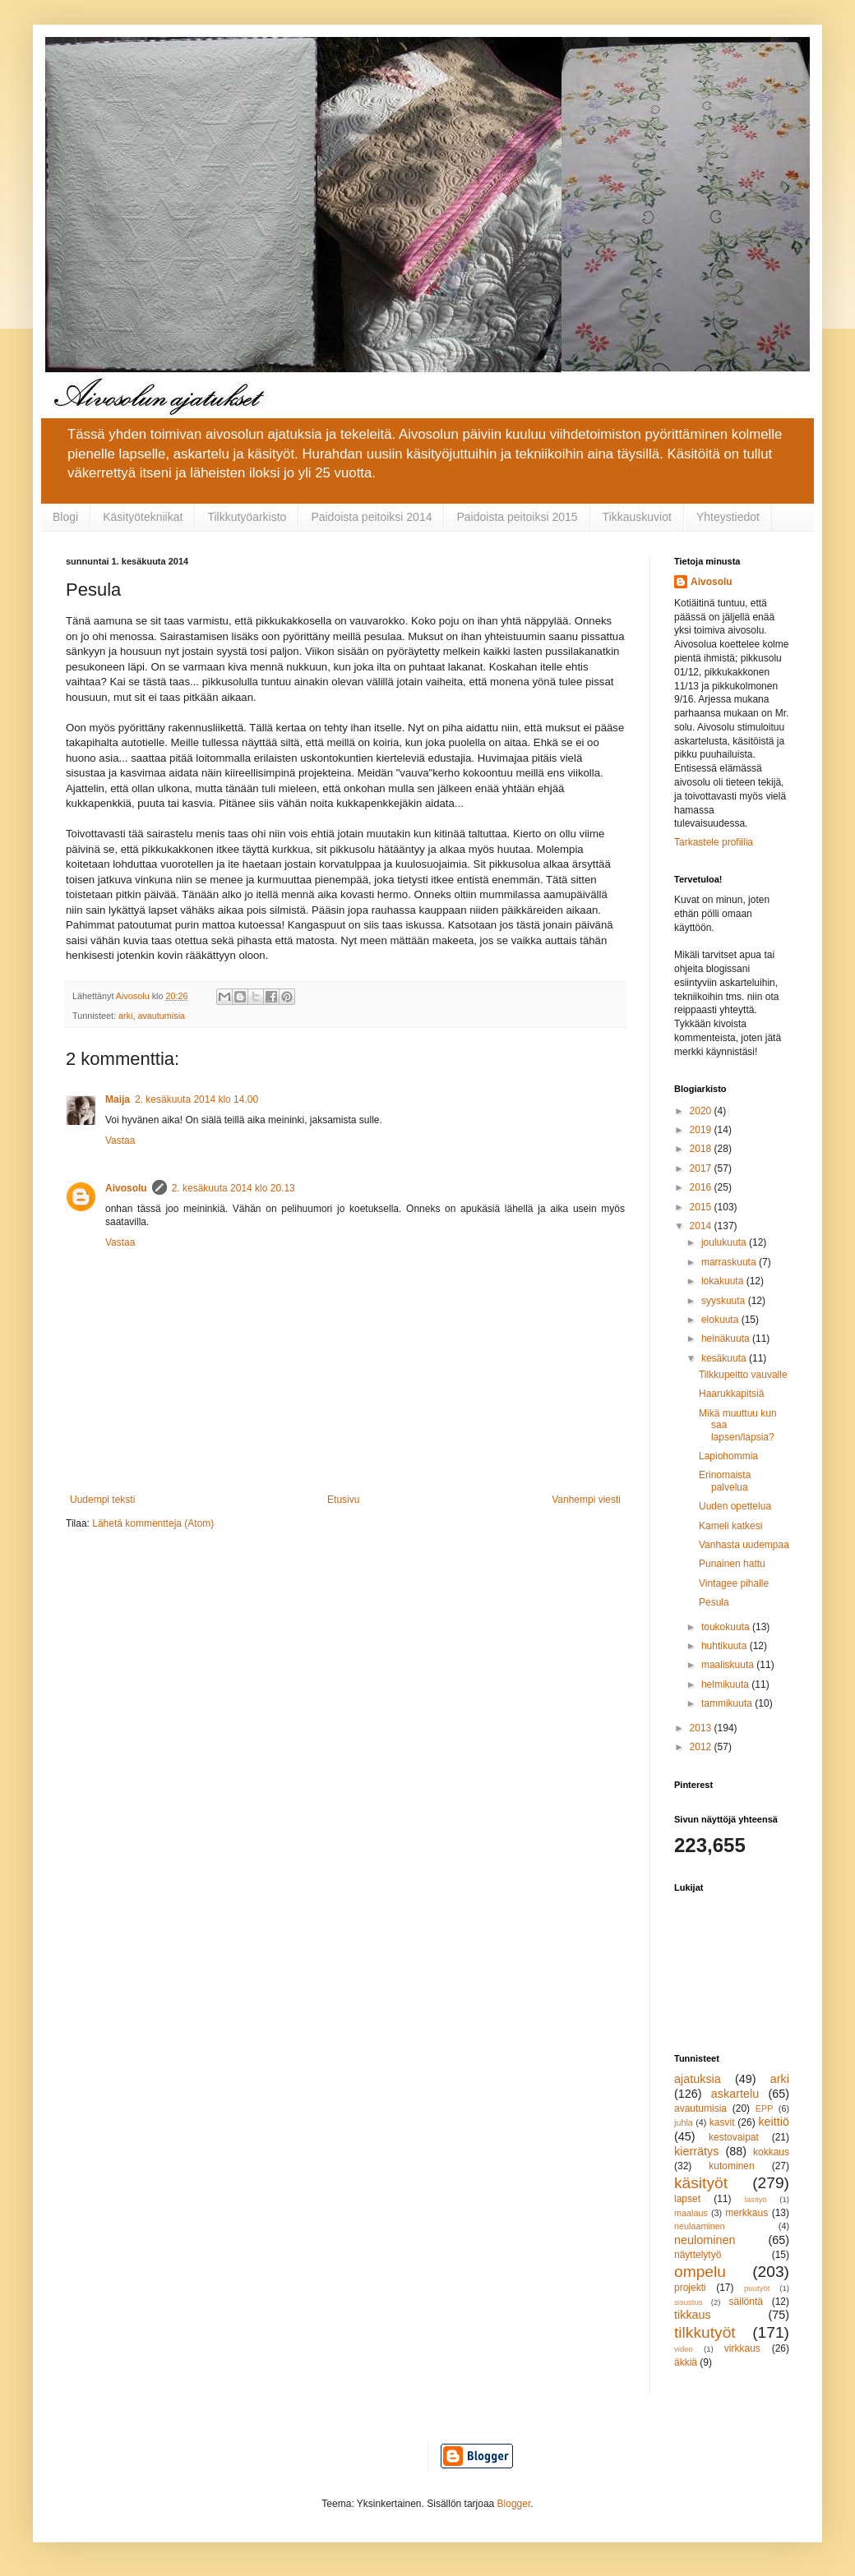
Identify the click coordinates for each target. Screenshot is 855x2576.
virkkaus (742, 2348)
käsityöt (701, 2182)
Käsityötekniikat (143, 516)
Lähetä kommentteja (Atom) (153, 1523)
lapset (687, 2199)
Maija (117, 1099)
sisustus (688, 2301)
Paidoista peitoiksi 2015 (516, 516)
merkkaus (746, 2213)
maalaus (691, 2213)
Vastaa (120, 1140)
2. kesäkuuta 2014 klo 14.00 (196, 1099)
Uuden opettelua (735, 1506)
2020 (702, 1111)
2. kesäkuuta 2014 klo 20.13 (233, 1188)
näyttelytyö (697, 2254)
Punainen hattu (732, 1563)
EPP (765, 2108)
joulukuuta (725, 1242)
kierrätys (696, 2151)
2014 (702, 1226)
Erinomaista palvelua (725, 1480)
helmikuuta (726, 1684)
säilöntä (746, 2301)
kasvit (722, 2122)
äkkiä (685, 2362)
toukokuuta (726, 1627)
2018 (702, 1148)
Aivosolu (126, 1188)
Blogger (514, 2503)
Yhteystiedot (728, 516)
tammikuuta (728, 1703)
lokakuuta (723, 1281)
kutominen (731, 2166)
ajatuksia (697, 2078)
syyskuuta (724, 1300)
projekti (690, 2287)
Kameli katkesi (730, 1526)
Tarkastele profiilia (713, 842)
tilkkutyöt (705, 2332)
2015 (702, 1207)
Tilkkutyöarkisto (246, 516)
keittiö (773, 2121)
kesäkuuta (725, 1358)
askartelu (735, 2093)
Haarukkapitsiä (731, 1393)
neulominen (704, 2240)
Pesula (714, 1602)
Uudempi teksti (102, 1499)
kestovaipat (734, 2137)
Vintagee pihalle (734, 1583)
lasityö (756, 2199)
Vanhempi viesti (586, 1499)
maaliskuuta (728, 1664)
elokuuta (721, 1319)
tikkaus (692, 2314)
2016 (702, 1187)
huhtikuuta (725, 1646)
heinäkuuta (726, 1338)
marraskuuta (730, 1262)
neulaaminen (699, 2226)
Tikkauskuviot (637, 516)
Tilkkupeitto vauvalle (743, 1374)
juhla (683, 2122)
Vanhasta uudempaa (744, 1545)
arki (125, 1016)
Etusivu (343, 1499)
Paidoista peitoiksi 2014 (371, 516)
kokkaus (771, 2152)
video (683, 2348)
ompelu (700, 2271)
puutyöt (757, 2288)
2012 (702, 1747)
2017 (702, 1168)
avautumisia (161, 1016)
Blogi (65, 516)
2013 (702, 1728)
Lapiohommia (728, 1456)
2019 (702, 1130)
